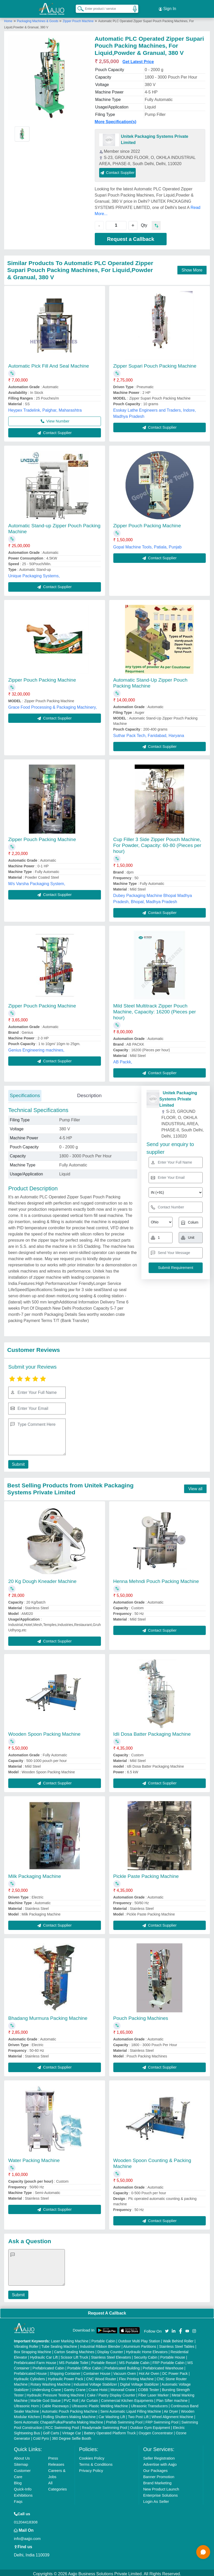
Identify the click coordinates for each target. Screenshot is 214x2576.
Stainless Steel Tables (176, 2344)
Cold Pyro (41, 2436)
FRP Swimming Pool (161, 2420)
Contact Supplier (117, 170)
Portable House (172, 2355)
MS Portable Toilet (73, 2360)
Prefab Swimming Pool (124, 2420)
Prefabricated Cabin (48, 2366)
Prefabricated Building (122, 2366)
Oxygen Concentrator (156, 2431)
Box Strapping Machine (32, 2350)
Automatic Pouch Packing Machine (69, 2409)
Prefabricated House (30, 2371)
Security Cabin (145, 2355)
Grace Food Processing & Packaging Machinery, (52, 705)
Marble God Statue (45, 2398)
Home (8, 19)
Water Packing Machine (34, 2158)
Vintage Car (71, 2431)
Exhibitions (23, 2493)
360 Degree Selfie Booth (71, 2436)
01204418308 (26, 2520)
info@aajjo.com (27, 2536)
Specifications (25, 1093)
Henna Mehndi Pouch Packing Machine (156, 1579)
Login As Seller (156, 2499)
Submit (17, 1462)
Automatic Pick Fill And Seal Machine (48, 363)
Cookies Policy (91, 2456)
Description (89, 1093)
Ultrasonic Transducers (149, 2404)
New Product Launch (161, 2487)
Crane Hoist (98, 2387)
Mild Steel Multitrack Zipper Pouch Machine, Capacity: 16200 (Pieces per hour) (154, 1009)
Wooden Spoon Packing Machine (44, 1732)
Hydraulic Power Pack (65, 2377)
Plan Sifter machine (171, 2398)
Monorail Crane (122, 2387)
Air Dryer (171, 2409)
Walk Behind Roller (178, 2339)
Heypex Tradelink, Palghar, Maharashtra (45, 408)
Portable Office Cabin (84, 2366)
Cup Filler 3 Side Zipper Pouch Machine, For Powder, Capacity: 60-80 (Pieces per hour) (157, 843)
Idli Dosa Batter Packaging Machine (152, 1732)
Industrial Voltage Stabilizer (95, 2382)
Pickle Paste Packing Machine (146, 1874)
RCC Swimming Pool (62, 2425)
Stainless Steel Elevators (111, 2355)
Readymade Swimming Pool (104, 2425)
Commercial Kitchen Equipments (127, 2398)
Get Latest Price (138, 59)
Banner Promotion (158, 2474)
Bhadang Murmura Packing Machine (47, 2016)
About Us (22, 2456)
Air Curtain (89, 2398)
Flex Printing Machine (136, 2377)
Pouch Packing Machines (140, 2016)
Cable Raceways (55, 2404)
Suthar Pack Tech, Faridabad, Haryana (148, 733)
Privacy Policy (91, 2468)
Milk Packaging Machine (34, 1874)
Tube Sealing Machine (59, 2344)
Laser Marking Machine (70, 2339)
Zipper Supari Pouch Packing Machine (154, 363)
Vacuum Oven (124, 2371)
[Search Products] (78, 7)
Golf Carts (51, 2431)
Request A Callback (107, 2311)
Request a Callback (130, 237)
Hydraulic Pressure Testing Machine (55, 2393)
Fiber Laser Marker (153, 2393)
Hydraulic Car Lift (44, 2355)
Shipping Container (65, 2371)
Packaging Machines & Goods (38, 19)
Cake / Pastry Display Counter (111, 2393)
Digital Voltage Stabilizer (139, 2382)
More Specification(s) (115, 119)
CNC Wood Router (101, 2377)
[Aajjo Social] (167, 2328)
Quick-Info (22, 2487)
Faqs (18, 2499)
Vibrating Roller (26, 2344)
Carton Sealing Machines (74, 2350)
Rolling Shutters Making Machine (69, 2414)
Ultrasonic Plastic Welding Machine (100, 2404)
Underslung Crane (46, 2387)
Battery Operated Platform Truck (110, 2431)
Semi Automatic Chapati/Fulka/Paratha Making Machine (58, 2420)
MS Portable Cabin (134, 2360)
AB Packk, (122, 1059)
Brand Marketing (157, 2480)
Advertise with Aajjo (160, 2462)
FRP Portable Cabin (168, 2360)
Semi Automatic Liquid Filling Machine (130, 2409)
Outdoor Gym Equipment (150, 2425)
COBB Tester (148, 2387)
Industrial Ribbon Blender (100, 2344)
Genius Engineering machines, (36, 1048)
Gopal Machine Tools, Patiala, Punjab (147, 545)
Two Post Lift (138, 2414)
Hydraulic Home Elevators (147, 2350)
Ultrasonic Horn (26, 2404)
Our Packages (155, 2468)
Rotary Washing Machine (50, 2382)
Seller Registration (159, 2456)
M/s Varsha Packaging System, (36, 881)
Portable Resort (103, 2360)
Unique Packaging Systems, (34, 573)
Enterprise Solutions (160, 2493)
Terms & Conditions (96, 2462)
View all (195, 1487)
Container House (96, 2371)
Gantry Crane (74, 2387)
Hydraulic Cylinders (29, 2377)
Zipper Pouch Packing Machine (147, 523)
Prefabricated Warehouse (163, 2366)
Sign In (167, 7)
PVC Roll (71, 2398)
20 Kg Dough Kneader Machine (42, 1579)
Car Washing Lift (112, 2414)
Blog (18, 2480)
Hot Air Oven (149, 2371)
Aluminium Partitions (139, 2344)
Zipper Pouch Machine (78, 19)
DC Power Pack (175, 2371)
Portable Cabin (103, 2339)
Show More (192, 268)
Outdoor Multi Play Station (139, 2339)
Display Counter (110, 2350)
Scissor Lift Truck (74, 2355)
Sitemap (21, 2462)
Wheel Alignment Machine (172, 2414)
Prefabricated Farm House (35, 2360)
